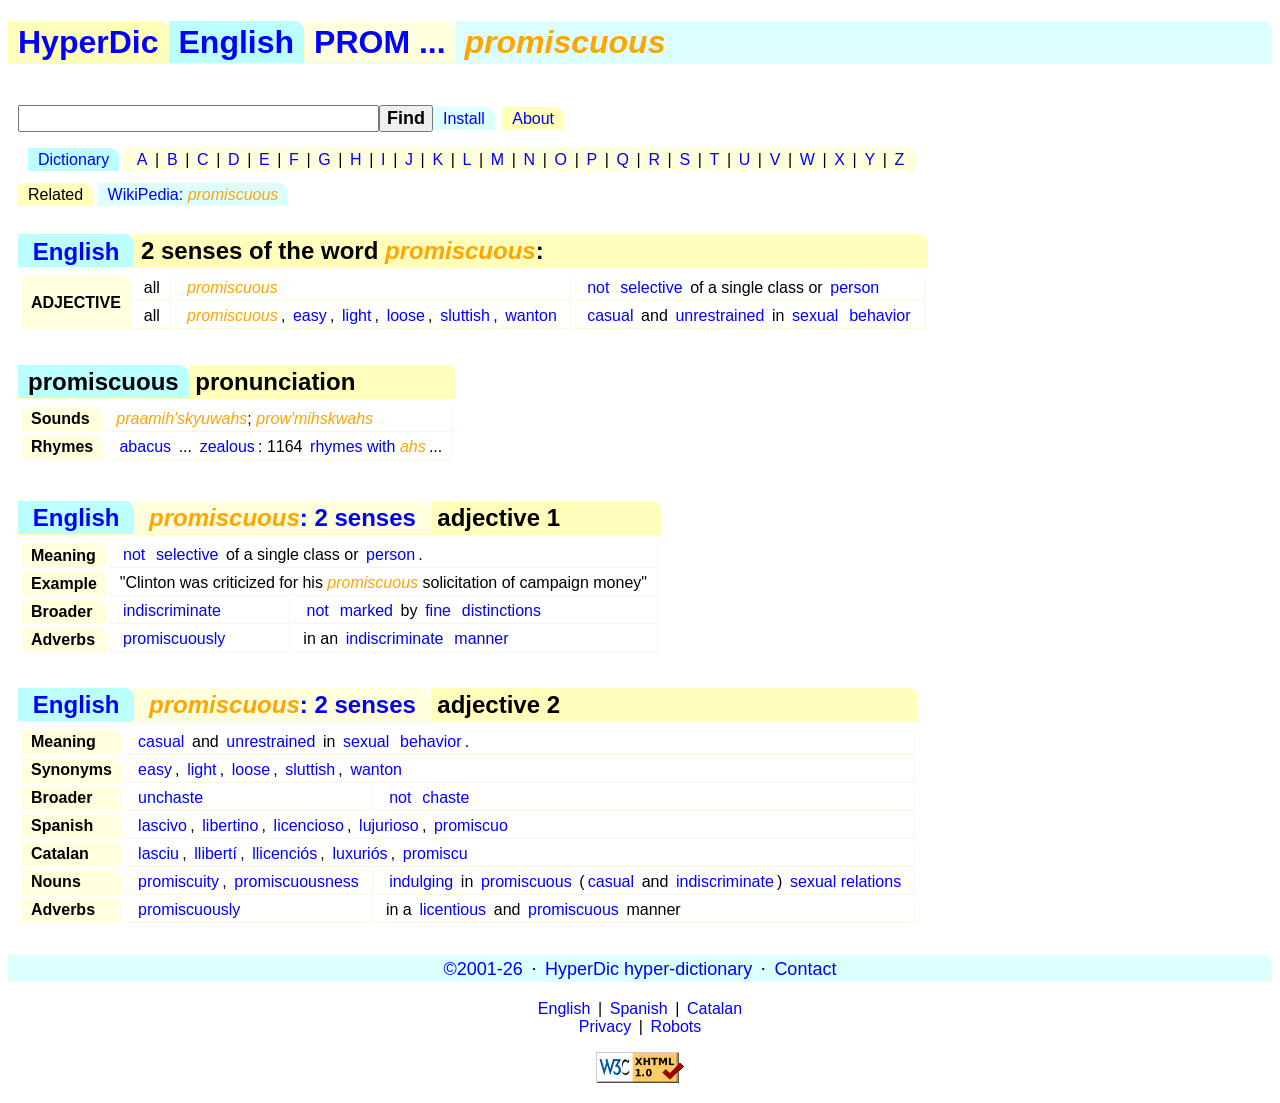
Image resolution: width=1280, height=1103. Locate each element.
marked (366, 610)
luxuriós (359, 853)
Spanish (639, 1008)
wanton (531, 315)
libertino (230, 825)
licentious (452, 909)
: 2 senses (282, 517)
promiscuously (174, 638)
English (237, 42)
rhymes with (368, 446)
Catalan (714, 1008)
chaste (445, 797)
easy (310, 315)
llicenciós (284, 853)
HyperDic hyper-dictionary (648, 968)
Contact (805, 968)
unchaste (170, 797)
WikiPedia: (193, 194)
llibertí (215, 853)
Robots (676, 1026)
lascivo (162, 825)
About (533, 118)
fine (438, 610)
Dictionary (73, 159)
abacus (145, 446)
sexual (815, 315)
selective (651, 287)
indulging (421, 881)
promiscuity (178, 881)
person (854, 287)
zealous (227, 446)
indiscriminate (172, 610)
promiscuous (526, 881)
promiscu (435, 853)
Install (464, 118)
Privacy (605, 1026)
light (356, 315)
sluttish (465, 315)
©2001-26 (483, 968)
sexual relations (845, 881)
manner (481, 638)
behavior (879, 315)
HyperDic (88, 42)
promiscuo (471, 825)
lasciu (158, 853)
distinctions (501, 610)
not (598, 287)
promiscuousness (296, 881)
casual (610, 315)
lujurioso (389, 825)
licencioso (309, 825)
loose (406, 315)
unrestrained (719, 315)
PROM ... (380, 42)
